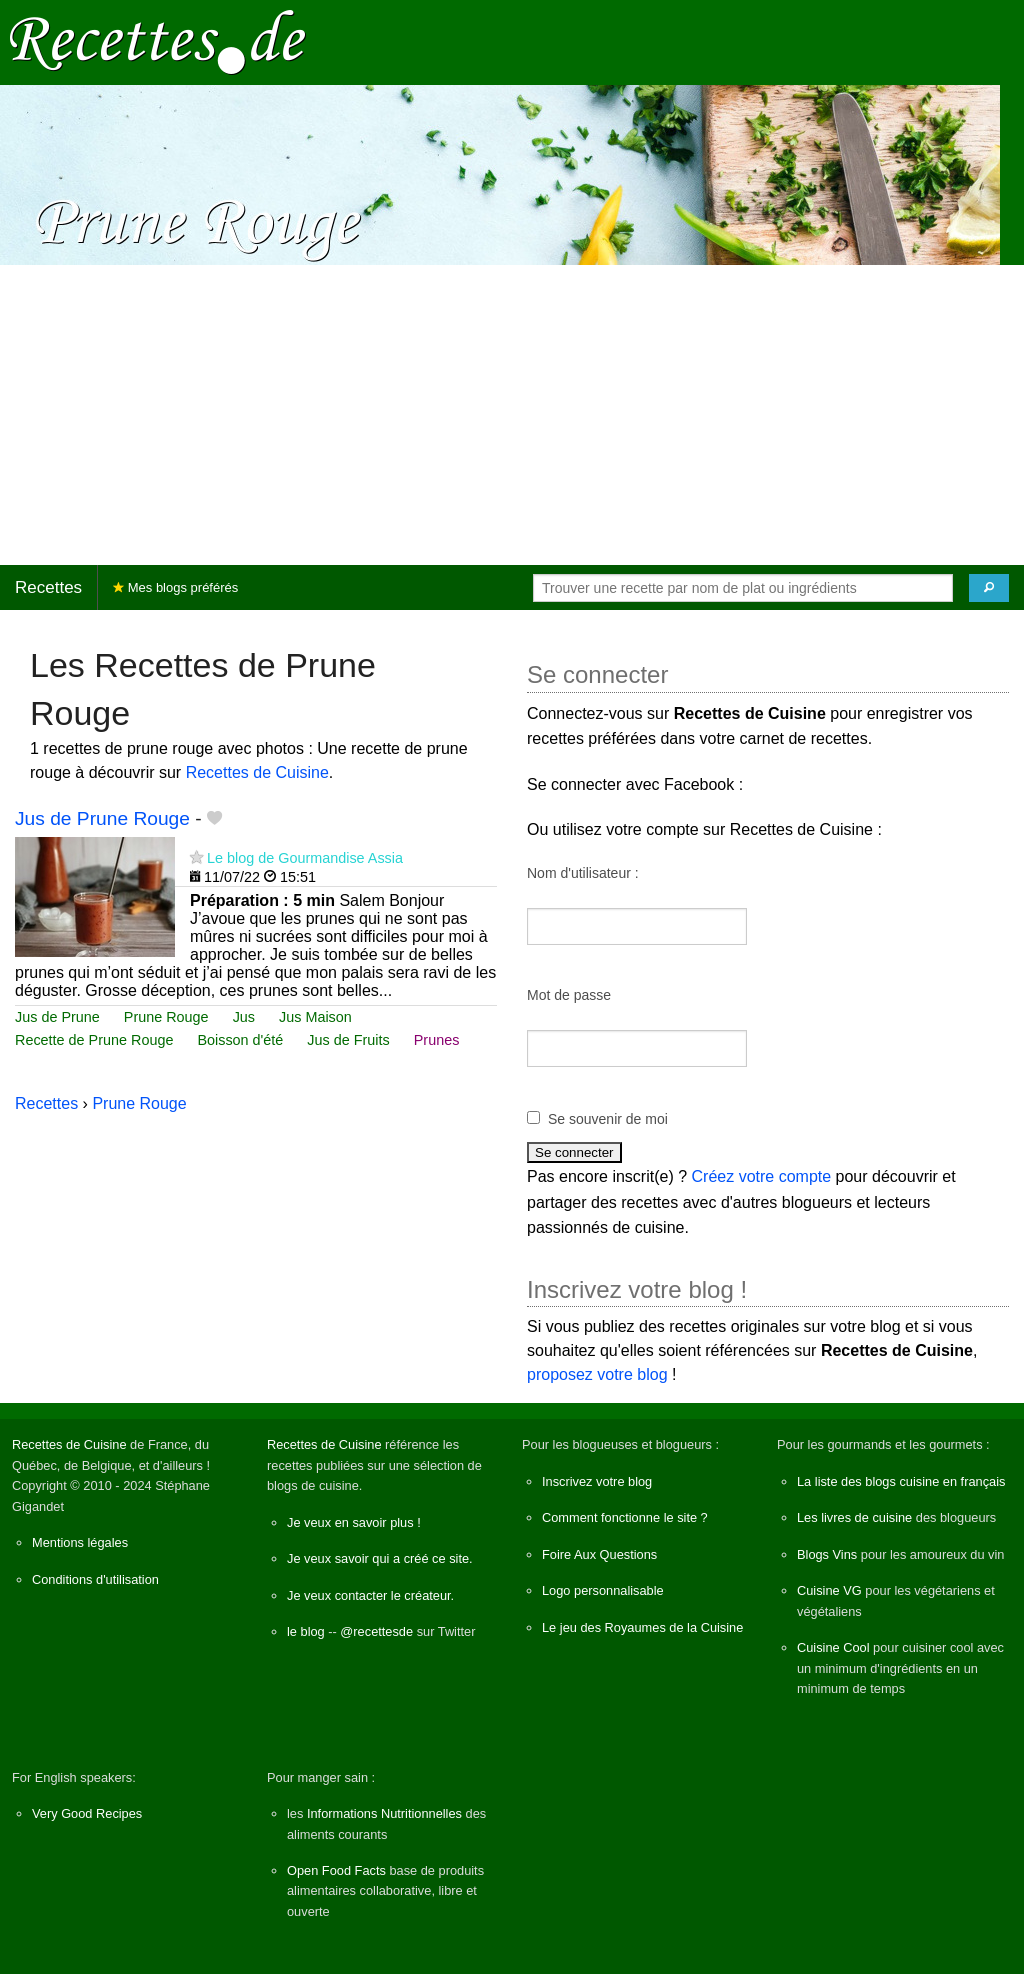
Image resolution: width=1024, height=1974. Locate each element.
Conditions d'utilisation (95, 1579)
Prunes (437, 1040)
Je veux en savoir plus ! (354, 1522)
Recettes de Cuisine (257, 772)
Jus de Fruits (348, 1040)
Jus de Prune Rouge (102, 818)
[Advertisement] (512, 415)
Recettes (48, 587)
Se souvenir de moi (608, 1119)
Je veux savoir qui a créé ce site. (380, 1558)
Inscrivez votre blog (597, 1481)
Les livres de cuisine (854, 1517)
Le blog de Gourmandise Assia (305, 858)
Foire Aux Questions (599, 1554)
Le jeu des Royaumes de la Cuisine (642, 1627)
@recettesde (376, 1631)
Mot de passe (569, 995)
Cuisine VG (829, 1590)
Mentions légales (80, 1542)
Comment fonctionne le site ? (625, 1517)
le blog (306, 1631)
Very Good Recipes (87, 1813)
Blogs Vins (827, 1554)
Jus (244, 1017)
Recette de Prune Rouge (94, 1040)
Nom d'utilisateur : (583, 873)
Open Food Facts (336, 1870)
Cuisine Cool (833, 1647)
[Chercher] (989, 588)
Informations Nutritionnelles (384, 1813)
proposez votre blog (597, 1374)
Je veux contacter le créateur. (370, 1595)
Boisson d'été (240, 1040)
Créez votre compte (762, 1176)
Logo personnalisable (603, 1590)
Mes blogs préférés (175, 587)
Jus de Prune (57, 1017)
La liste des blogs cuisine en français (901, 1481)
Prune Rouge (166, 1017)
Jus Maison (315, 1017)
